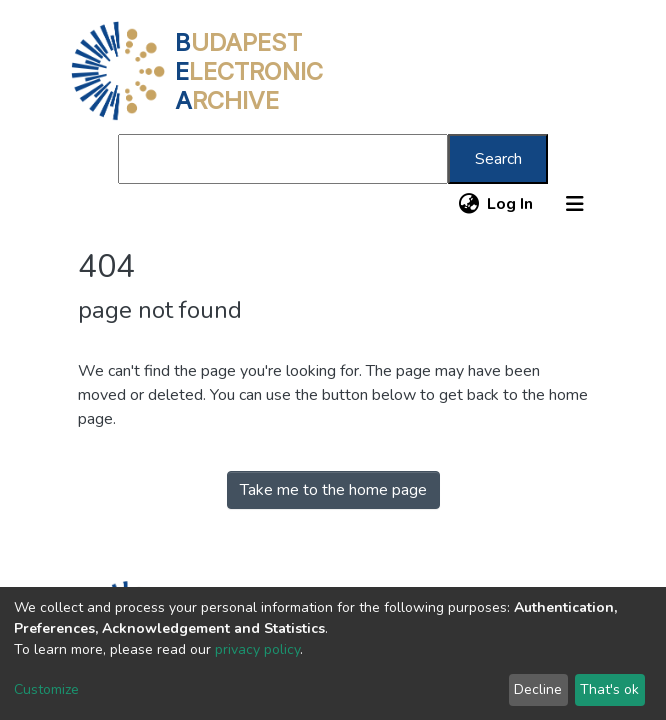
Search (498, 159)
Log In (511, 204)
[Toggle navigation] (575, 204)
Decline (538, 689)
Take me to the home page (333, 490)
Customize (46, 689)
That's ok (609, 689)
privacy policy (257, 649)
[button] (468, 204)
